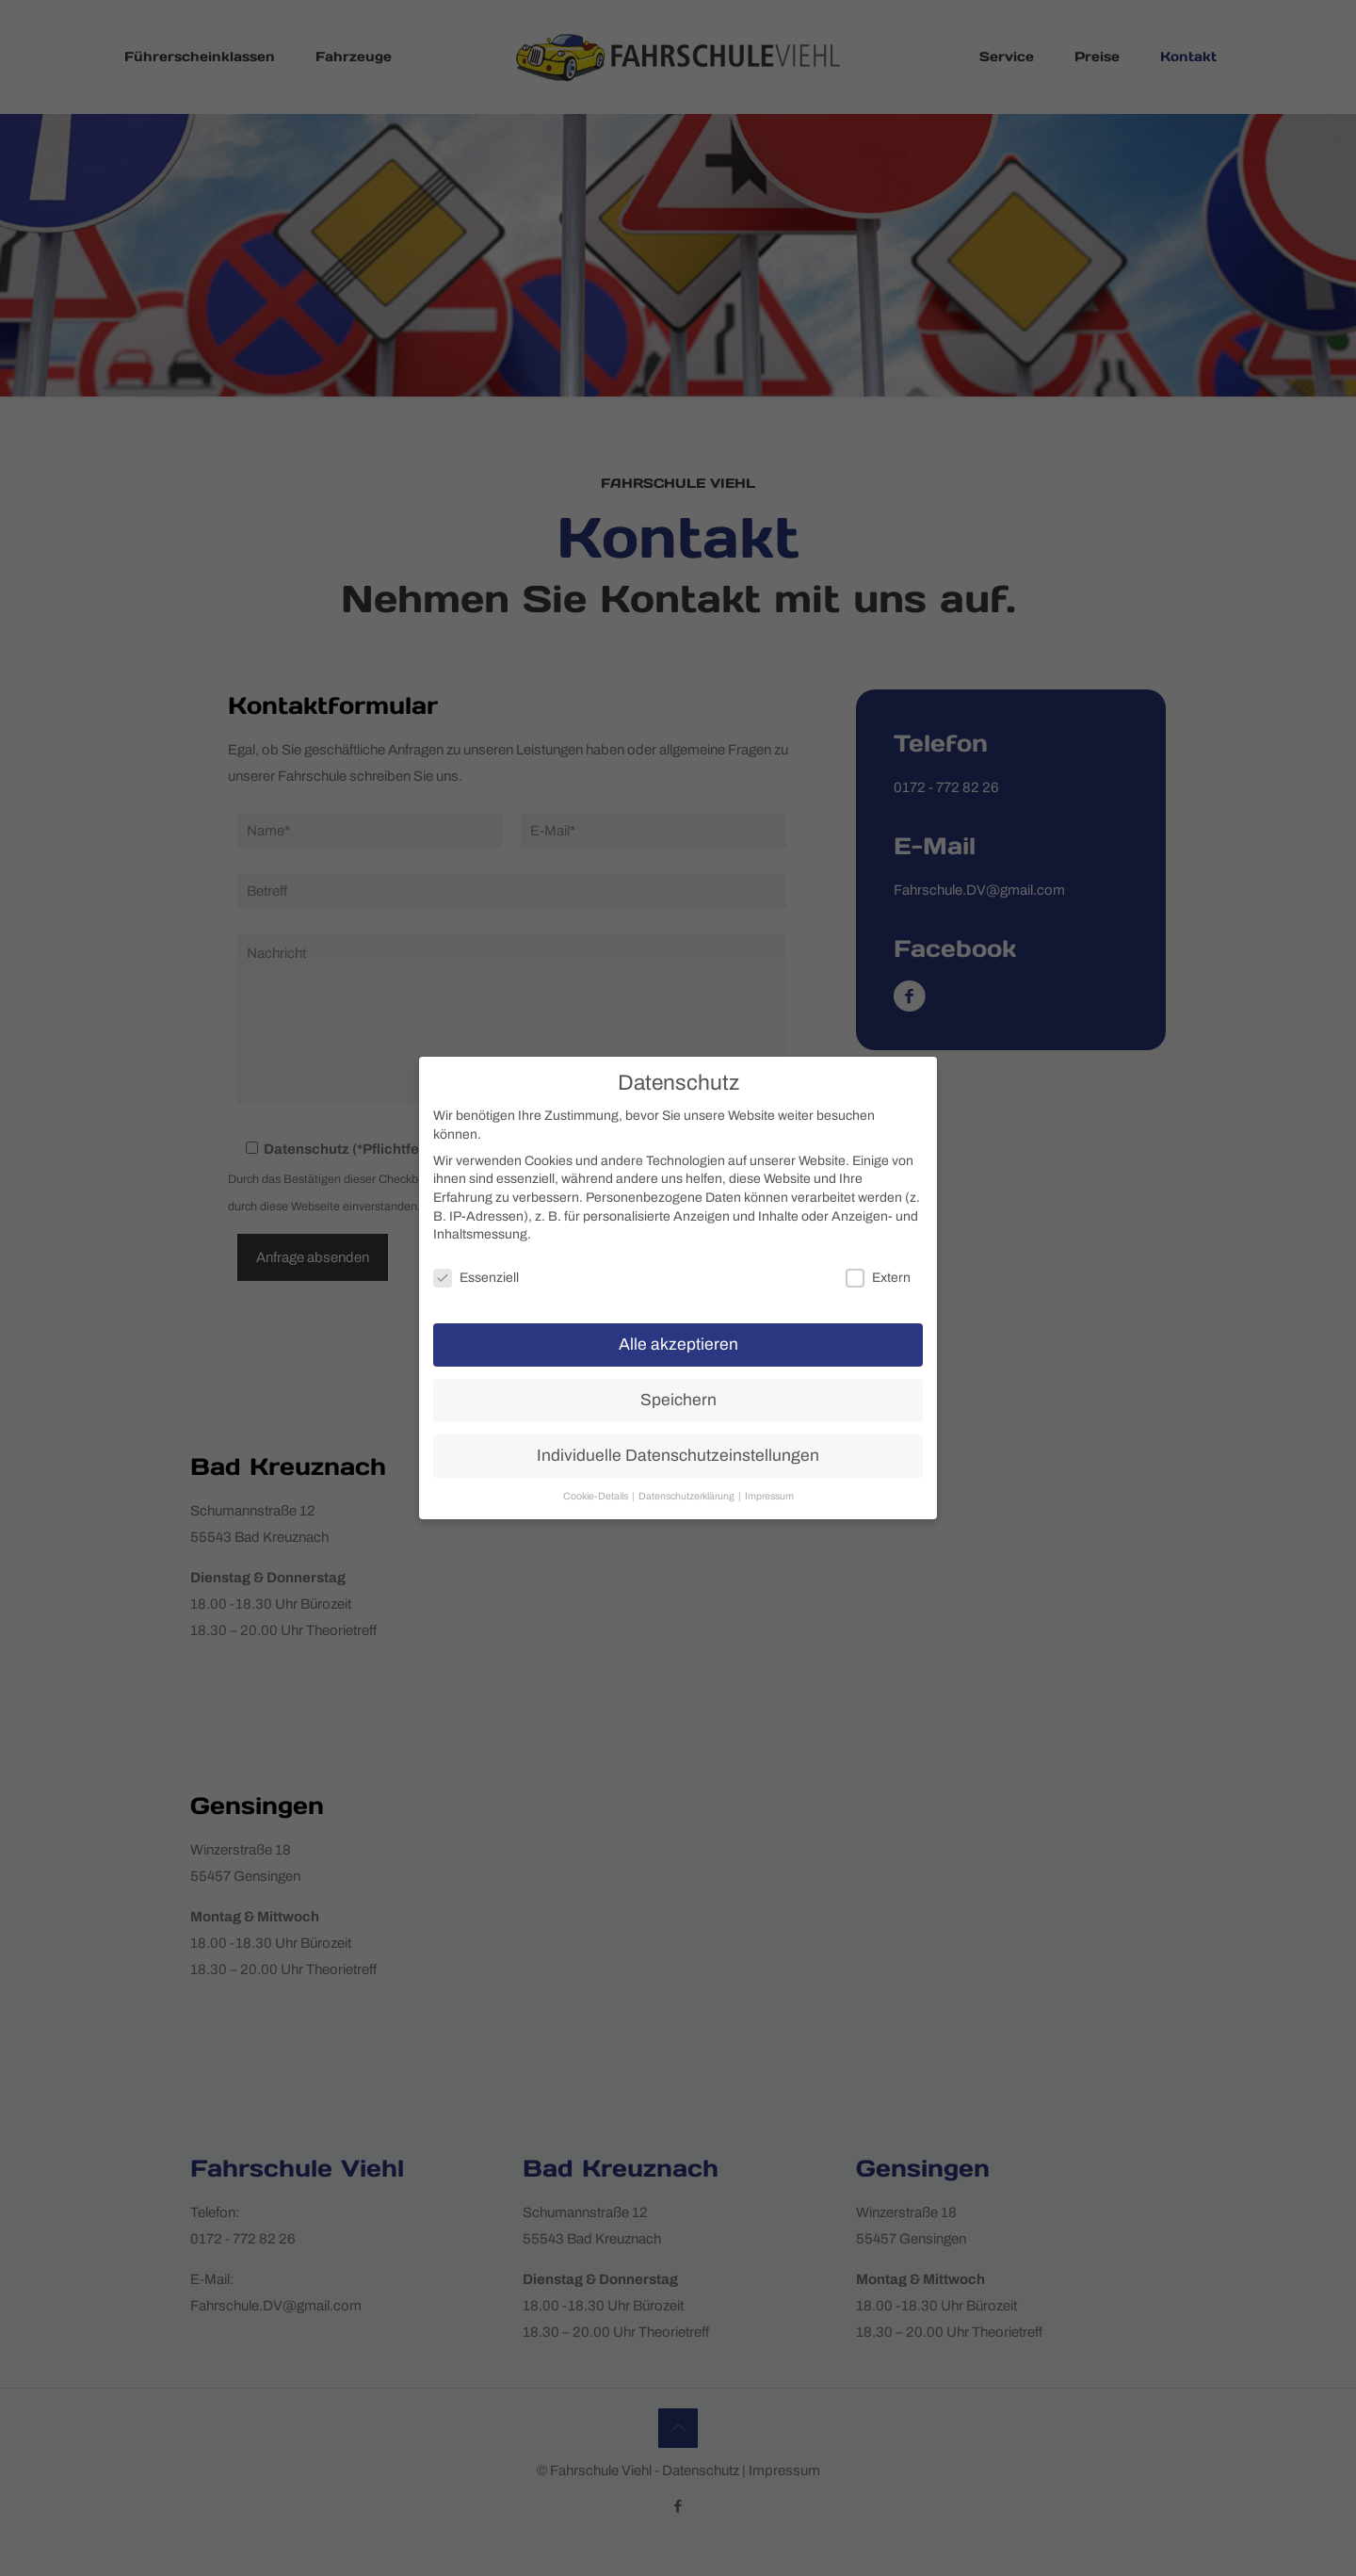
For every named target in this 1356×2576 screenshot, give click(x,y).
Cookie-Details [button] (596, 1496)
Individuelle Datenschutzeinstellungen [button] (678, 1456)
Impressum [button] (769, 1496)
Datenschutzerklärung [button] (687, 1496)
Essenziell (476, 1278)
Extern (878, 1278)
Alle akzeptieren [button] (678, 1344)
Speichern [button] (678, 1400)
